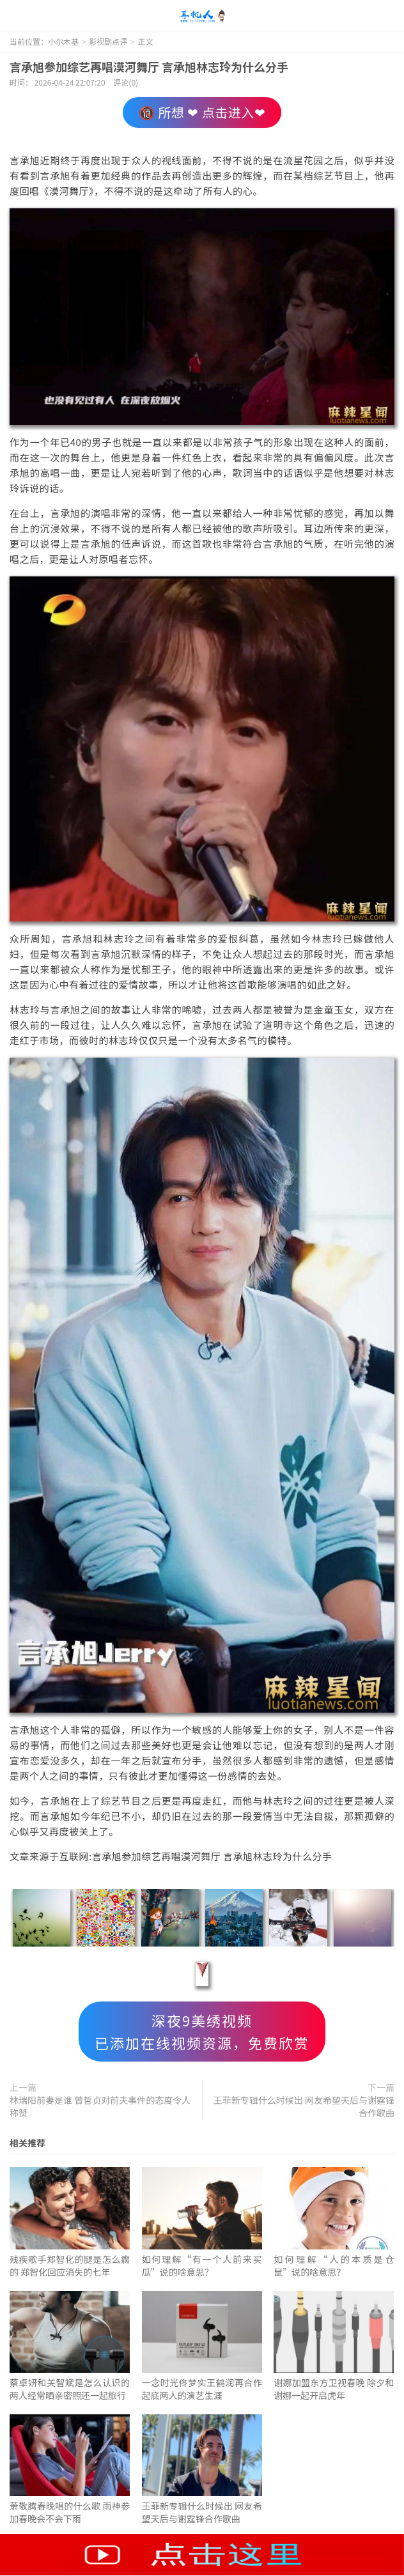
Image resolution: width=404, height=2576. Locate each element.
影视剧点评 (108, 41)
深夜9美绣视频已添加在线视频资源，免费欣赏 (202, 2031)
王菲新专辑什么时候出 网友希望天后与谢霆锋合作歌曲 (304, 2106)
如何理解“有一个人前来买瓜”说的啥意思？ (202, 2265)
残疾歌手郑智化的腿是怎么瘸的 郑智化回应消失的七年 (70, 2265)
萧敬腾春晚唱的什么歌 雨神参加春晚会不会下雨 (70, 2512)
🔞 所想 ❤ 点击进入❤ (202, 112)
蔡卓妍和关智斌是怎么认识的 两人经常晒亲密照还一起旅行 (70, 2389)
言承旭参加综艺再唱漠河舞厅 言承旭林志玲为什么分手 (149, 66)
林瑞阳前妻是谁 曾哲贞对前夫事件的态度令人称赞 (100, 2106)
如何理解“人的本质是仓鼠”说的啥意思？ (334, 2265)
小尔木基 (202, 16)
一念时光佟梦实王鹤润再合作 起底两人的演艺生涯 (202, 2389)
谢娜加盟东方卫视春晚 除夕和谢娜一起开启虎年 (334, 2389)
